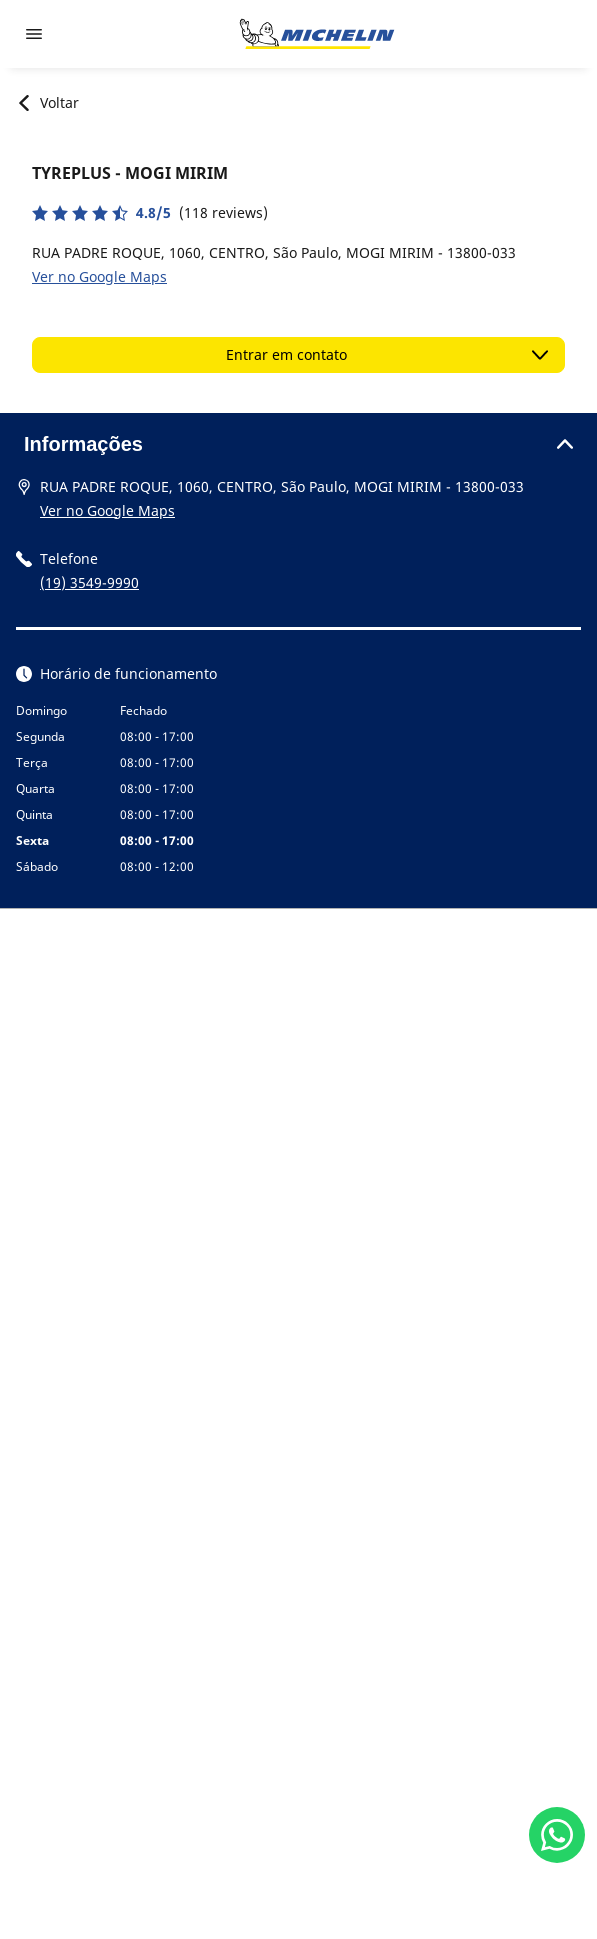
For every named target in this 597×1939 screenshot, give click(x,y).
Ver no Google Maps (99, 276)
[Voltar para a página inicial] (317, 34)
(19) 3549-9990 (89, 582)
